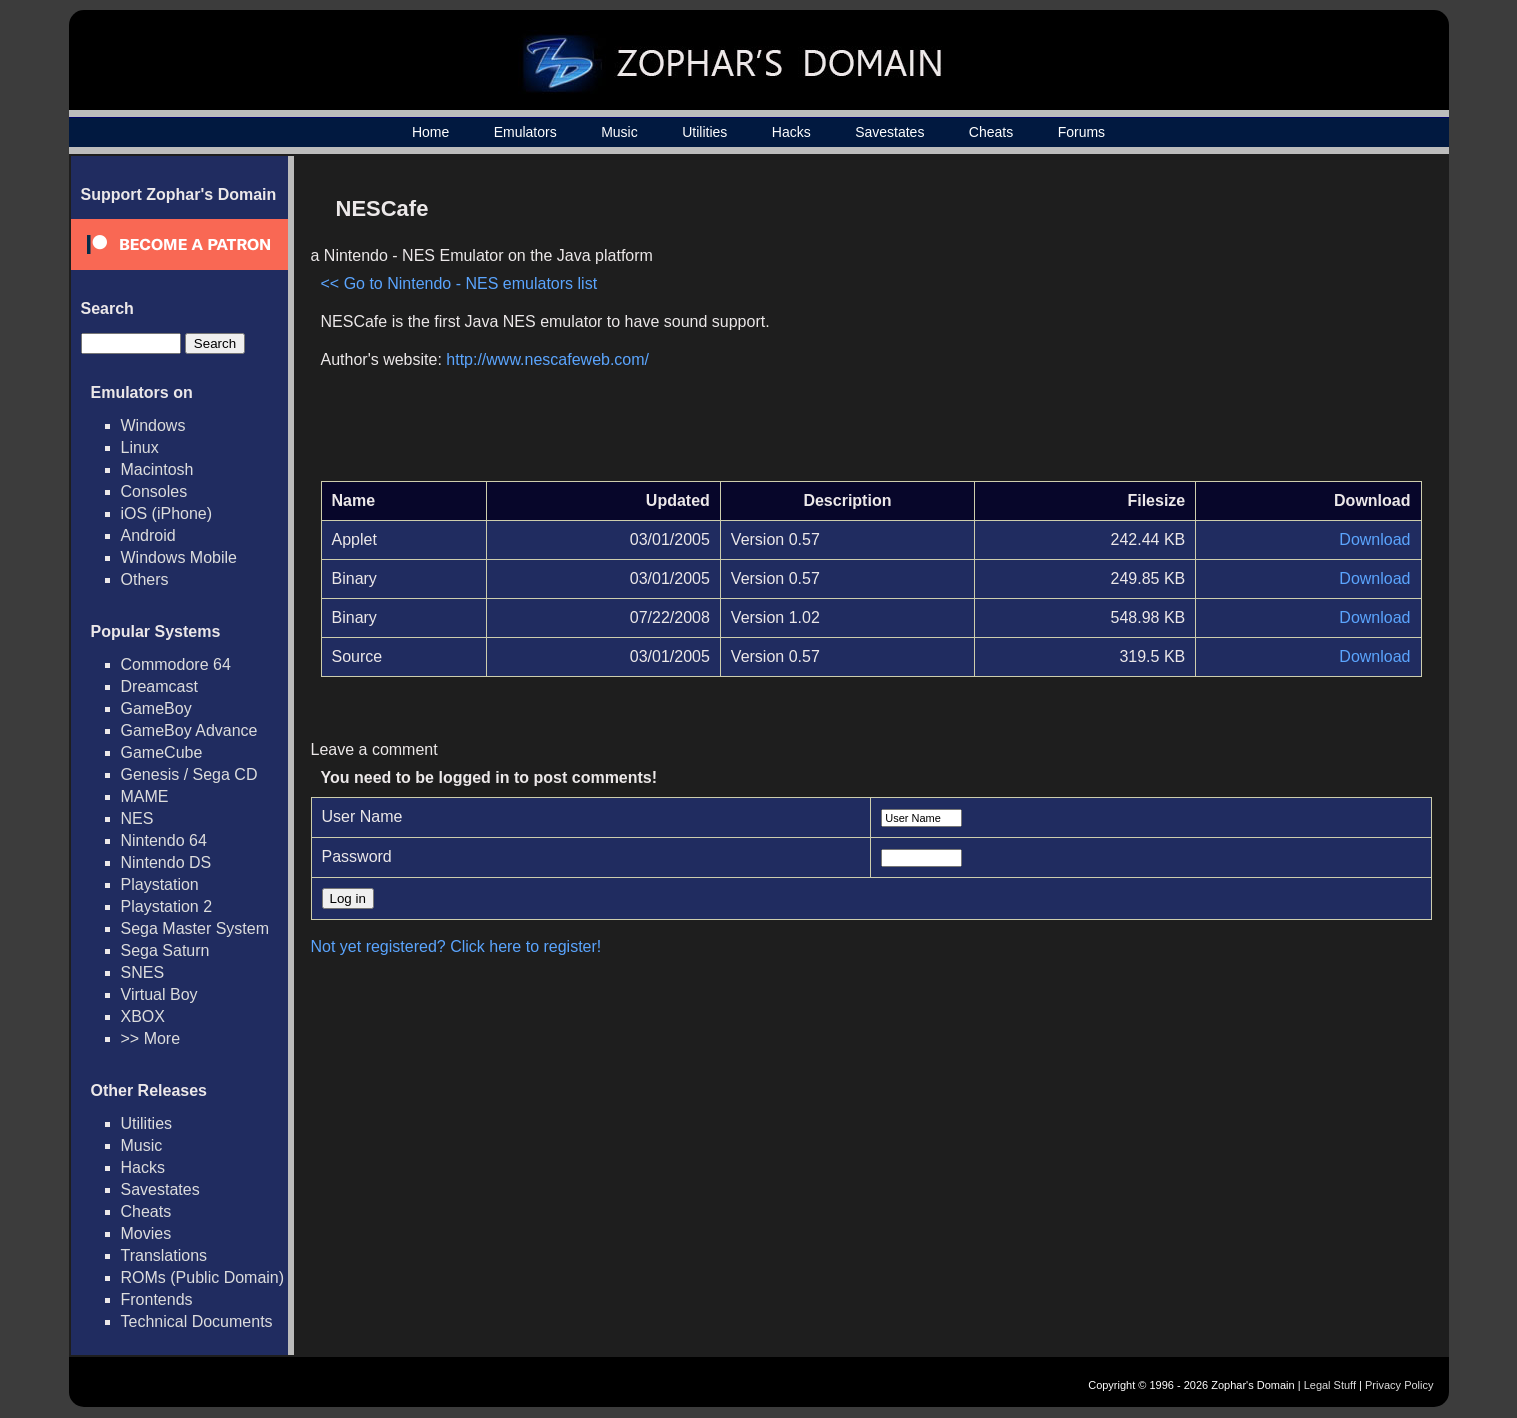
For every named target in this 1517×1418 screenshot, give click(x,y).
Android (148, 535)
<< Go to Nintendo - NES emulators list (459, 283)
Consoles (154, 491)
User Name (362, 816)
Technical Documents (197, 1321)
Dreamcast (159, 686)
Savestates (889, 132)
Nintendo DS (166, 862)
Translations (164, 1255)
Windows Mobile (179, 557)
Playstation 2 (167, 906)
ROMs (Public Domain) (203, 1277)
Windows (153, 425)
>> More (151, 1038)
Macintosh (157, 469)
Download (1374, 539)
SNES (143, 972)
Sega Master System (195, 928)
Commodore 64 (176, 664)
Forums (1081, 132)
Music (619, 132)
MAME (145, 796)
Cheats (991, 132)
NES (137, 818)
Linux (140, 447)
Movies (146, 1233)
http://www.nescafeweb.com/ (547, 359)
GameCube (162, 752)
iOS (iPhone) (167, 513)
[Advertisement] (1252, 326)
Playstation (160, 884)
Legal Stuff (1330, 1385)
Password (357, 856)
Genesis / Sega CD (189, 774)
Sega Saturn (165, 950)
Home (430, 132)
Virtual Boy (159, 994)
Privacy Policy (1399, 1385)
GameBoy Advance (189, 730)
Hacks (791, 132)
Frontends (157, 1299)
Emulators (525, 132)
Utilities (704, 132)
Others (145, 579)
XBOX (143, 1016)
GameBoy (156, 708)
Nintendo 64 (164, 840)
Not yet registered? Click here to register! (456, 946)
